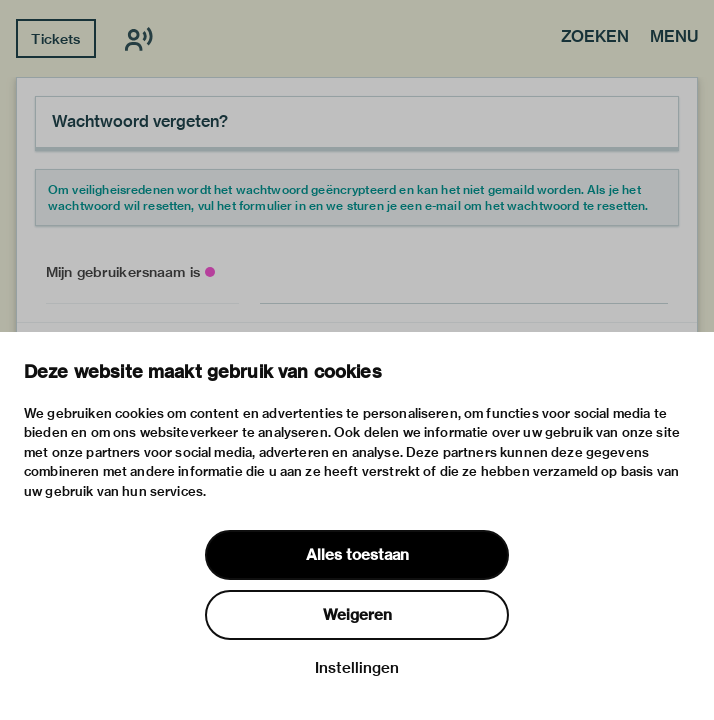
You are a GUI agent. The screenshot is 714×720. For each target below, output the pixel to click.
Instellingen (357, 668)
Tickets (55, 39)
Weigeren (357, 615)
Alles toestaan (357, 555)
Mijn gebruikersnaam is (123, 272)
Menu (674, 38)
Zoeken (595, 38)
